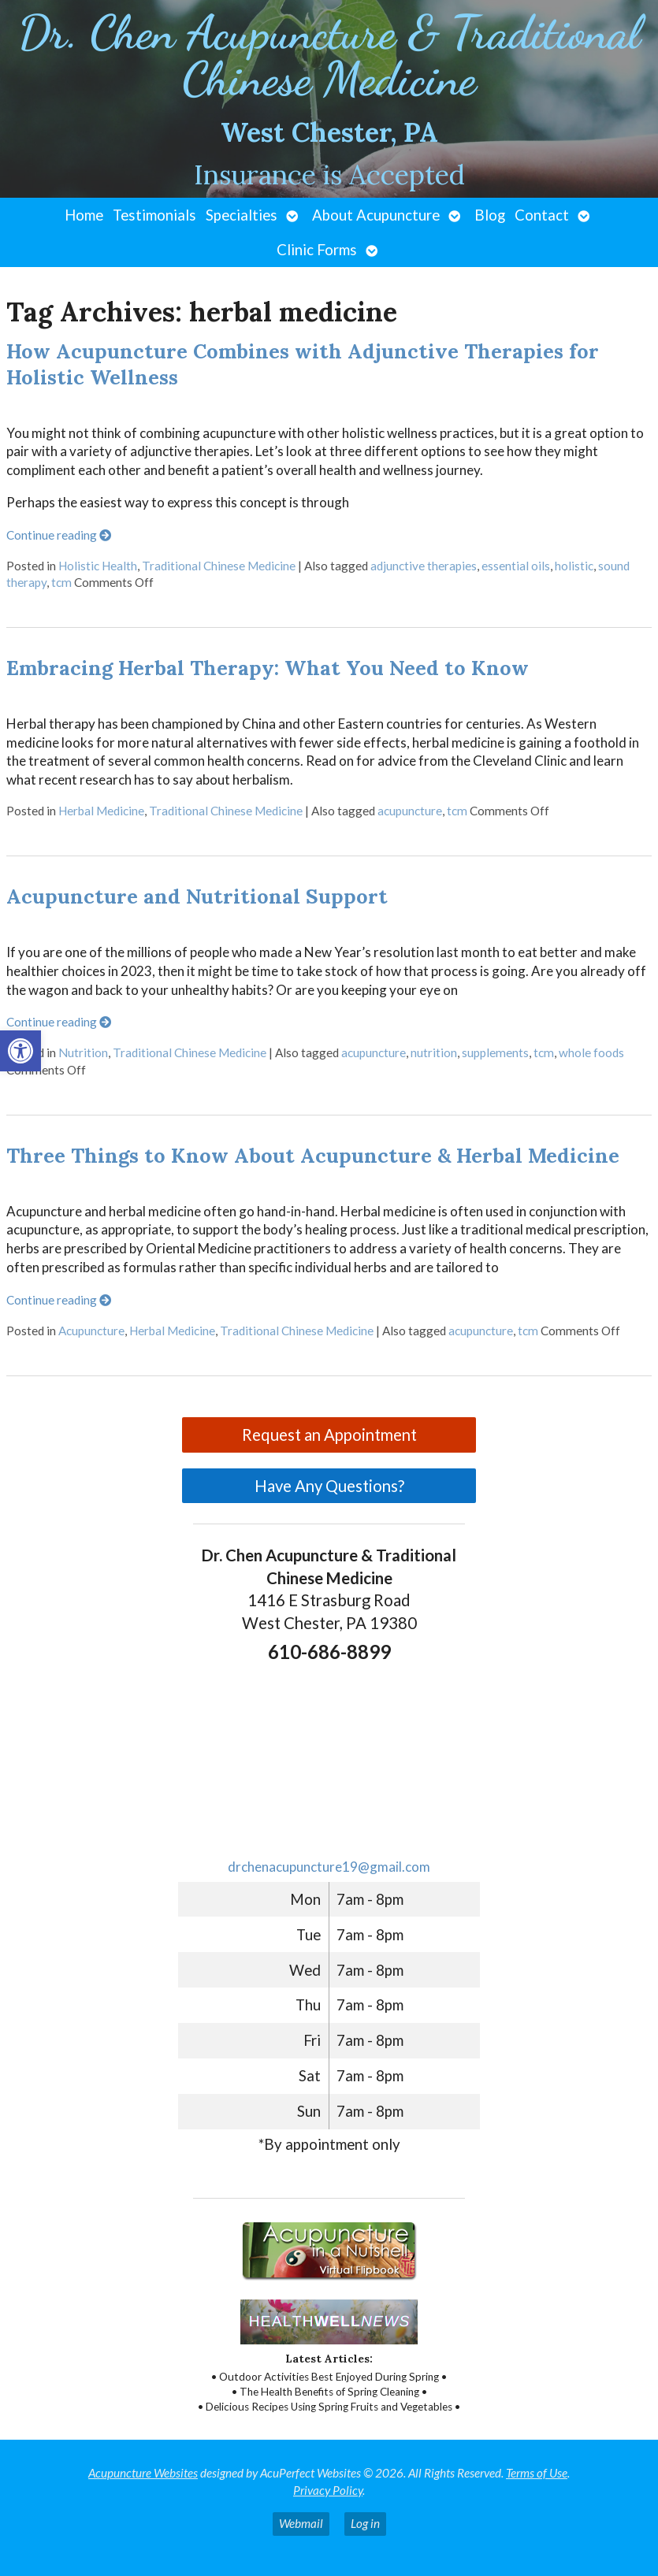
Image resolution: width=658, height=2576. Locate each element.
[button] (20, 1050)
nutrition (434, 1052)
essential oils (515, 566)
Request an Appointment (329, 1434)
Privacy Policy (327, 2490)
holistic (574, 566)
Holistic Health (97, 566)
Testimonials (154, 215)
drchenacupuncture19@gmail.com (329, 1866)
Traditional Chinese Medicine (219, 566)
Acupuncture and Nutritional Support (197, 896)
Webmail (301, 2523)
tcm (61, 582)
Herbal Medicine (101, 811)
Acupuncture (91, 1330)
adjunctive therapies (423, 566)
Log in (365, 2523)
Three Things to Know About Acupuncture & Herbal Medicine (312, 1155)
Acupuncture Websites (143, 2473)
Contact (542, 215)
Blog (489, 215)
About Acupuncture (376, 215)
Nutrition (83, 1052)
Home (84, 215)
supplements (495, 1052)
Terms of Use (536, 2473)
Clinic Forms (317, 249)
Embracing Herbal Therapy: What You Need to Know (267, 668)
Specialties (241, 215)
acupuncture (409, 811)
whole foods (591, 1052)
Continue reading (58, 535)
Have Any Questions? (329, 1485)
